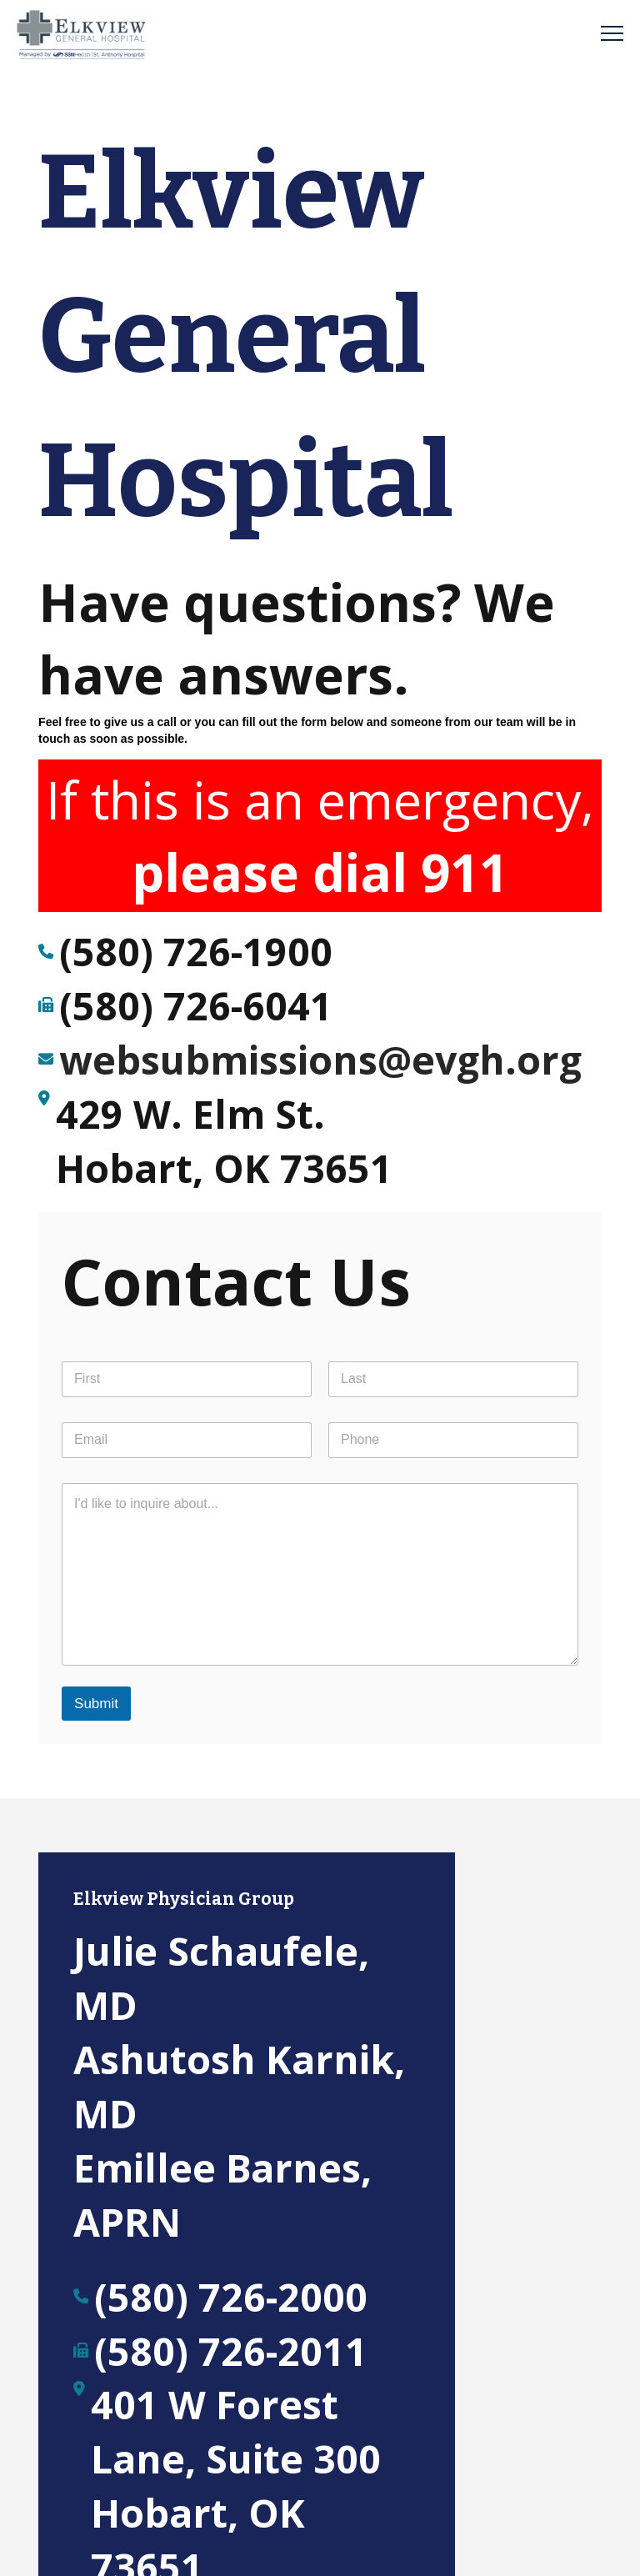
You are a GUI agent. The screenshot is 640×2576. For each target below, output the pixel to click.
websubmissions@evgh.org (320, 1059)
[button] (612, 34)
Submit (96, 1703)
